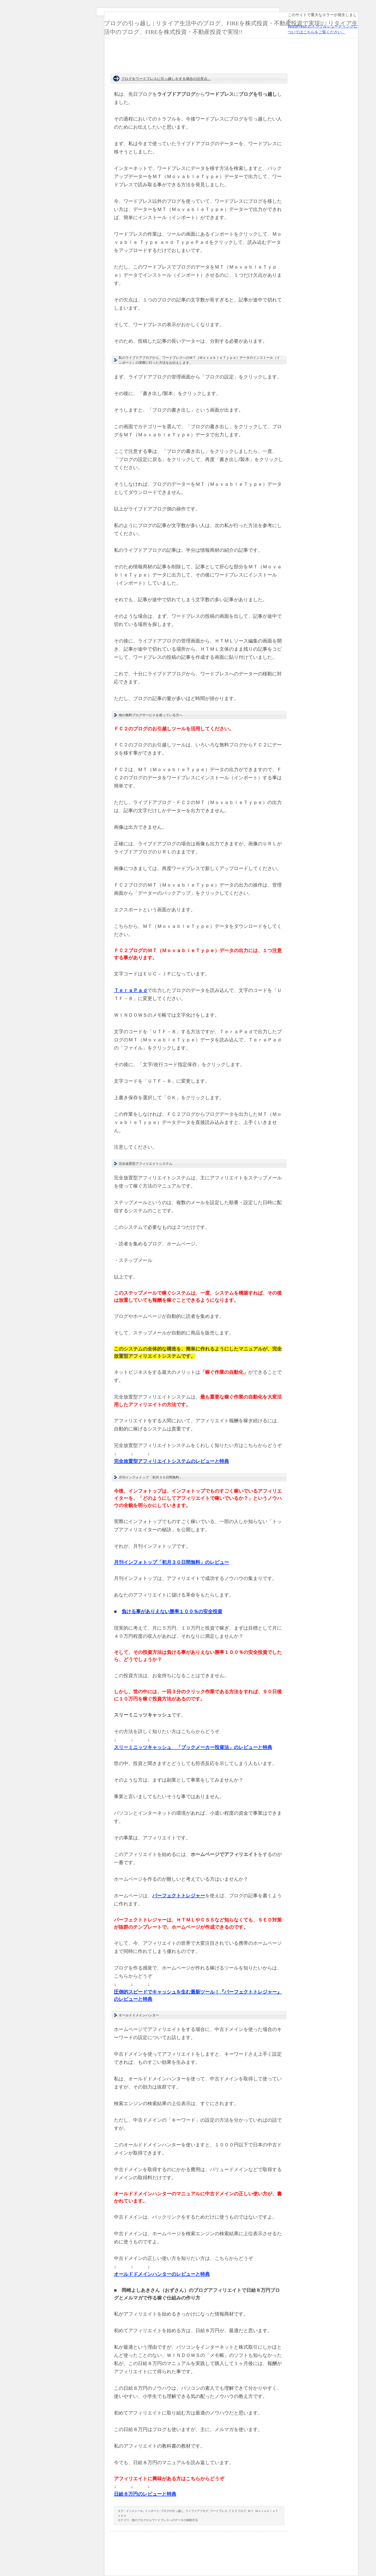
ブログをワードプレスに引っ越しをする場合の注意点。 (166, 79)
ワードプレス (218, 2511)
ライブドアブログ (196, 2511)
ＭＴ (250, 2511)
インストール (134, 2511)
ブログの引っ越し (172, 2511)
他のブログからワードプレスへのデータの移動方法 (165, 2520)
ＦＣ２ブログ (237, 2511)
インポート (152, 2511)
